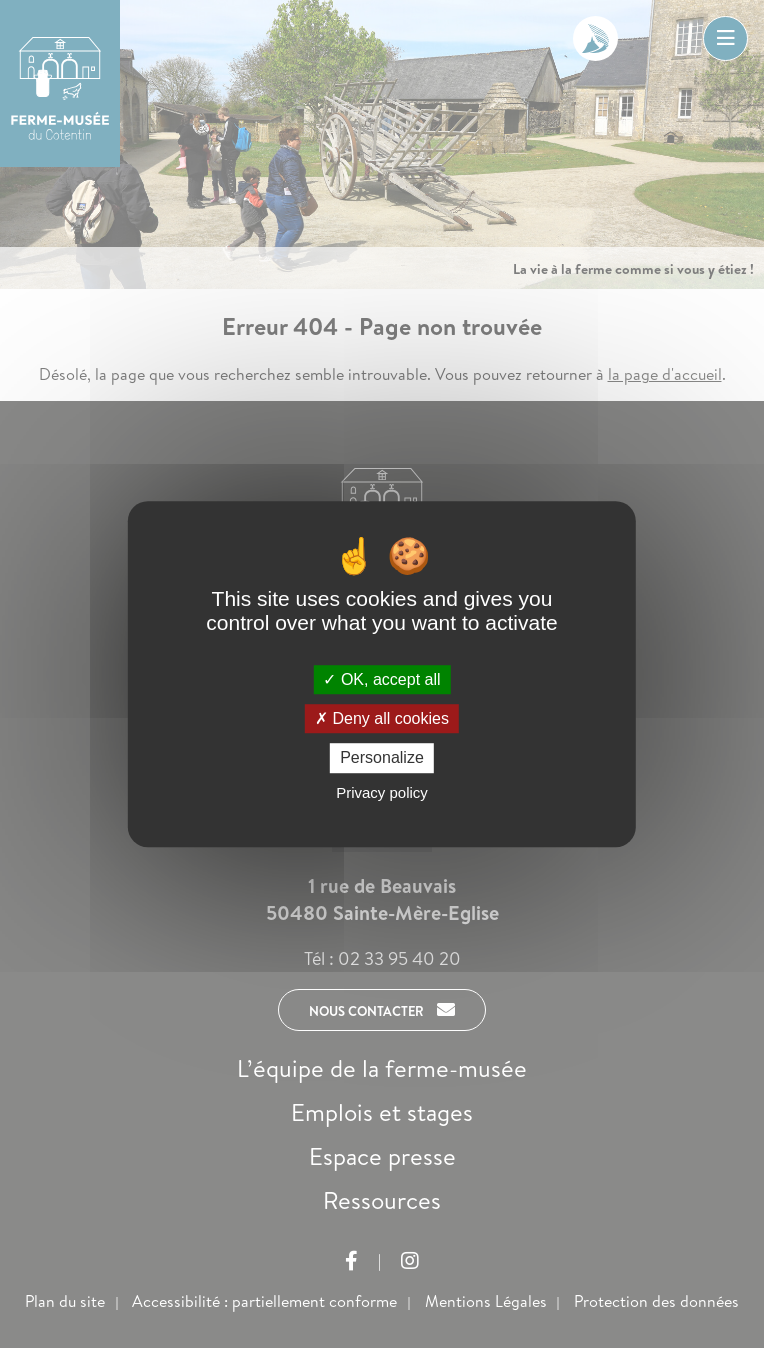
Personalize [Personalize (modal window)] (382, 758)
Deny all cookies (382, 718)
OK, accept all (381, 679)
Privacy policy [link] (382, 792)
